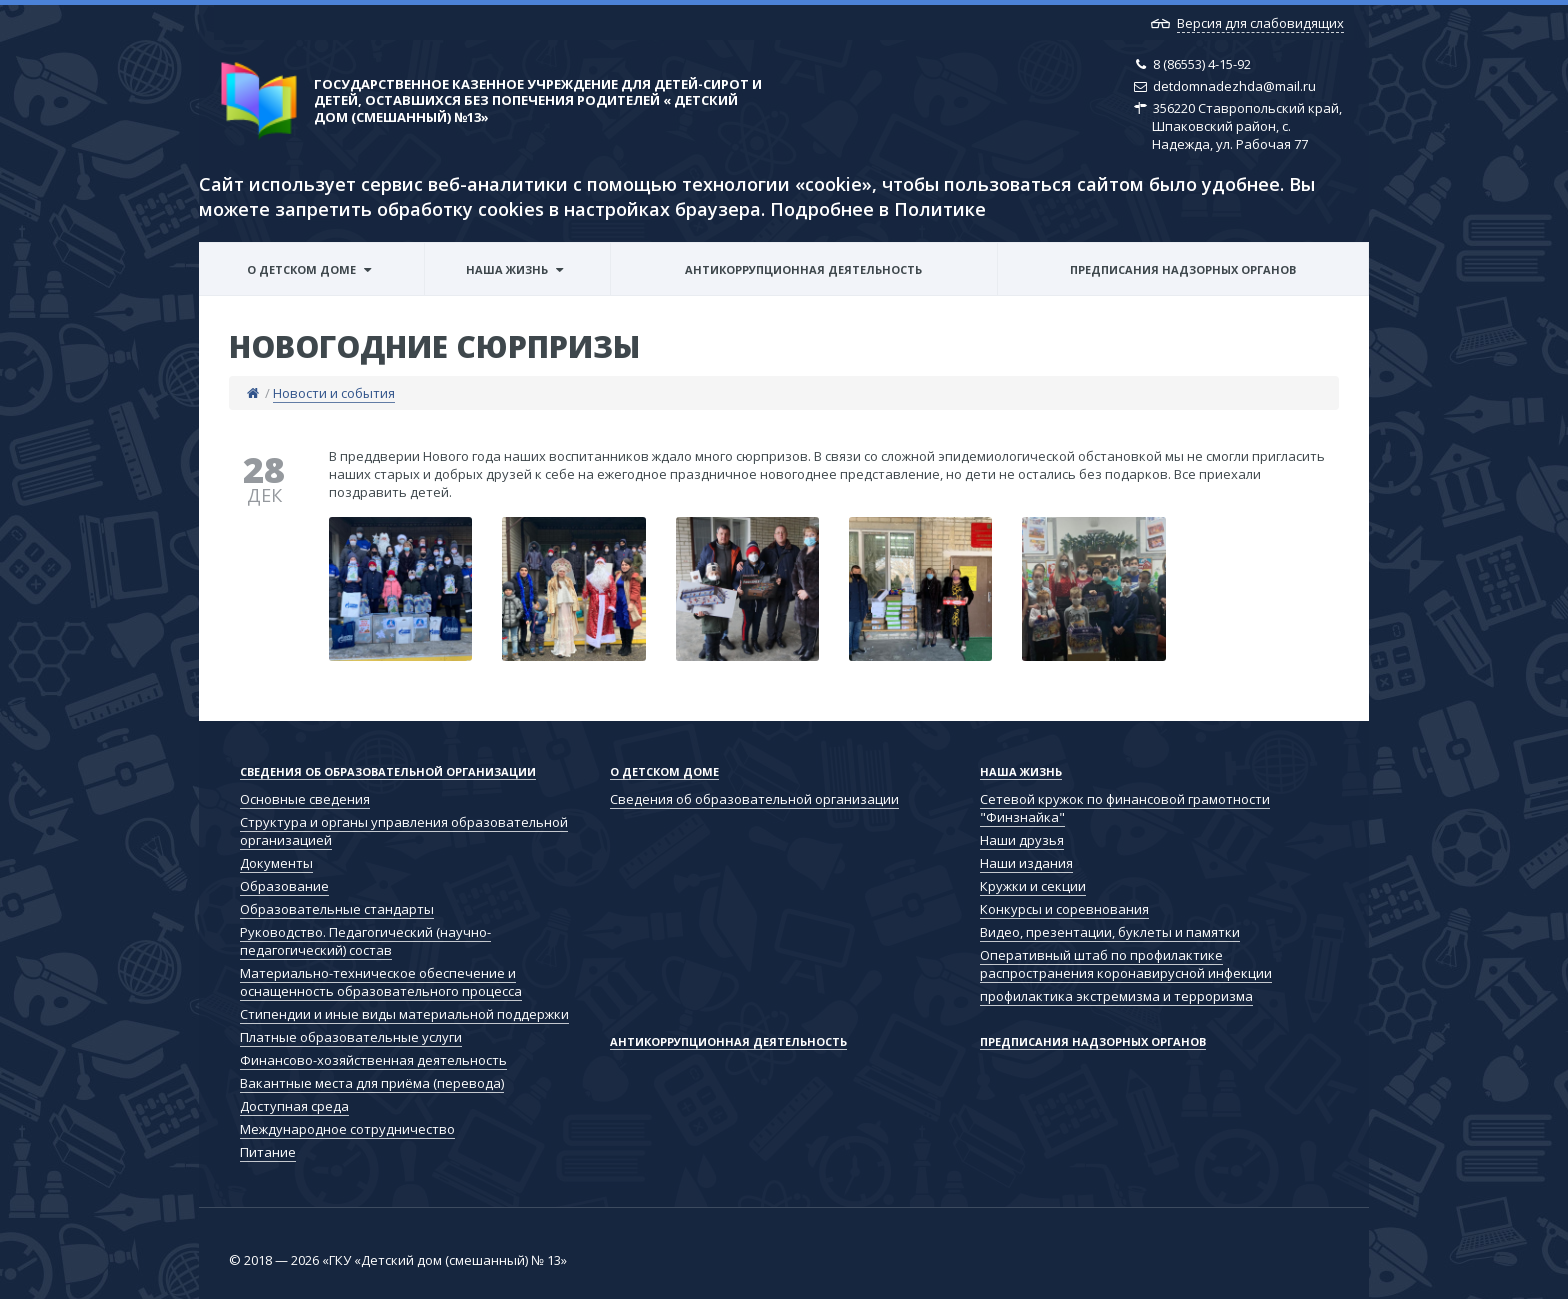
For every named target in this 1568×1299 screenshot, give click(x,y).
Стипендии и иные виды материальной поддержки (404, 1014)
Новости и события (334, 393)
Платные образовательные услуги (351, 1037)
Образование (284, 886)
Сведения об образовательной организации (388, 771)
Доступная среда (294, 1106)
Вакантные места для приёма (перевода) (372, 1083)
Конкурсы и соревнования (1064, 909)
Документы (276, 863)
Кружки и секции (1033, 886)
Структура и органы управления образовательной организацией (404, 831)
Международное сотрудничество (347, 1129)
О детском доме (301, 269)
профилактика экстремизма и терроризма (1116, 996)
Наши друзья (1022, 840)
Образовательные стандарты (337, 909)
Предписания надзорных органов (1183, 269)
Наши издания (1026, 863)
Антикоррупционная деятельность (803, 269)
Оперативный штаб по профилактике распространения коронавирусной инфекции (1126, 964)
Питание (268, 1152)
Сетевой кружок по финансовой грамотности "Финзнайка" (1125, 808)
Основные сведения (305, 799)
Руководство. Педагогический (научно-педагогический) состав (365, 941)
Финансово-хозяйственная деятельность (373, 1060)
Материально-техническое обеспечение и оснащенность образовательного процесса (381, 982)
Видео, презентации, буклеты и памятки (1110, 932)
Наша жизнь (507, 269)
